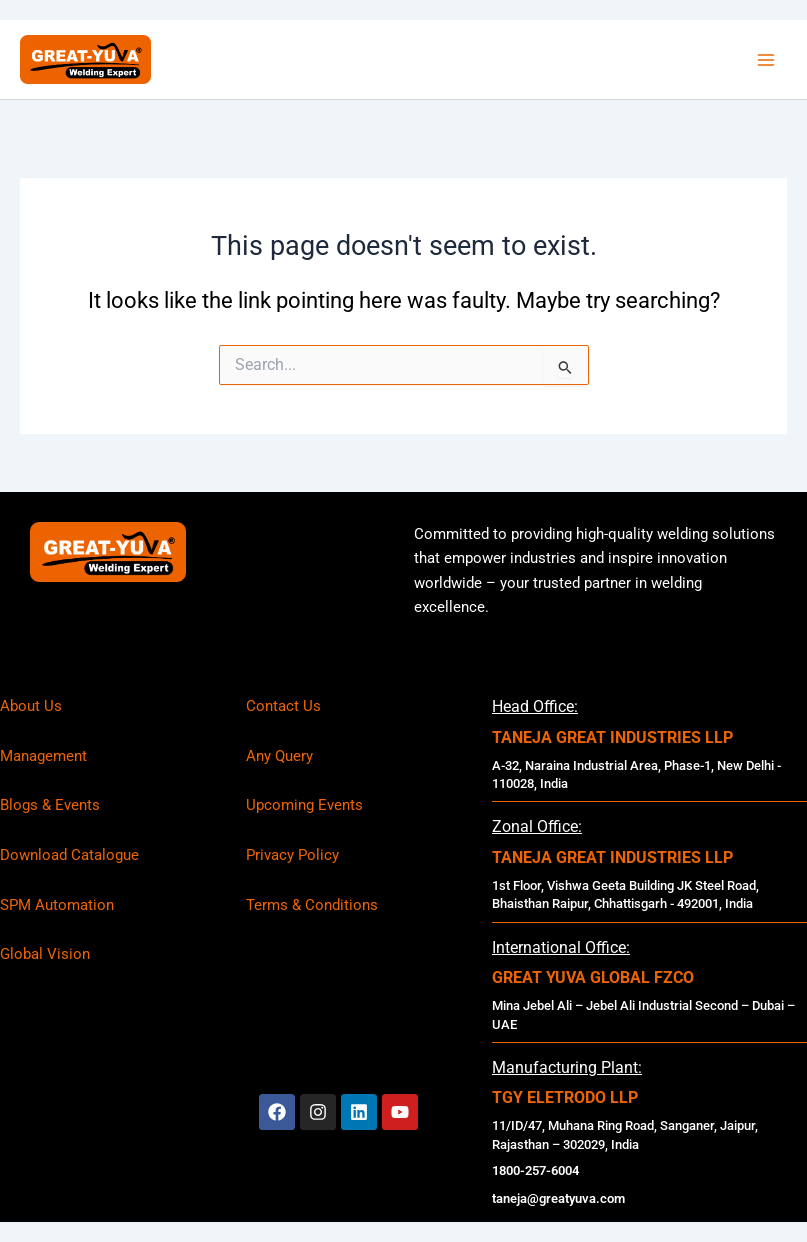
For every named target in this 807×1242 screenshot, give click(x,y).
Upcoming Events (304, 805)
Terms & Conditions (312, 905)
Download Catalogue (69, 855)
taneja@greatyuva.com (558, 1198)
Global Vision (45, 954)
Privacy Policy (292, 855)
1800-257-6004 (535, 1170)
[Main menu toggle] (766, 60)
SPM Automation (57, 905)
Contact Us (283, 706)
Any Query (279, 756)
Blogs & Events (50, 805)
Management (43, 756)
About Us (31, 706)
